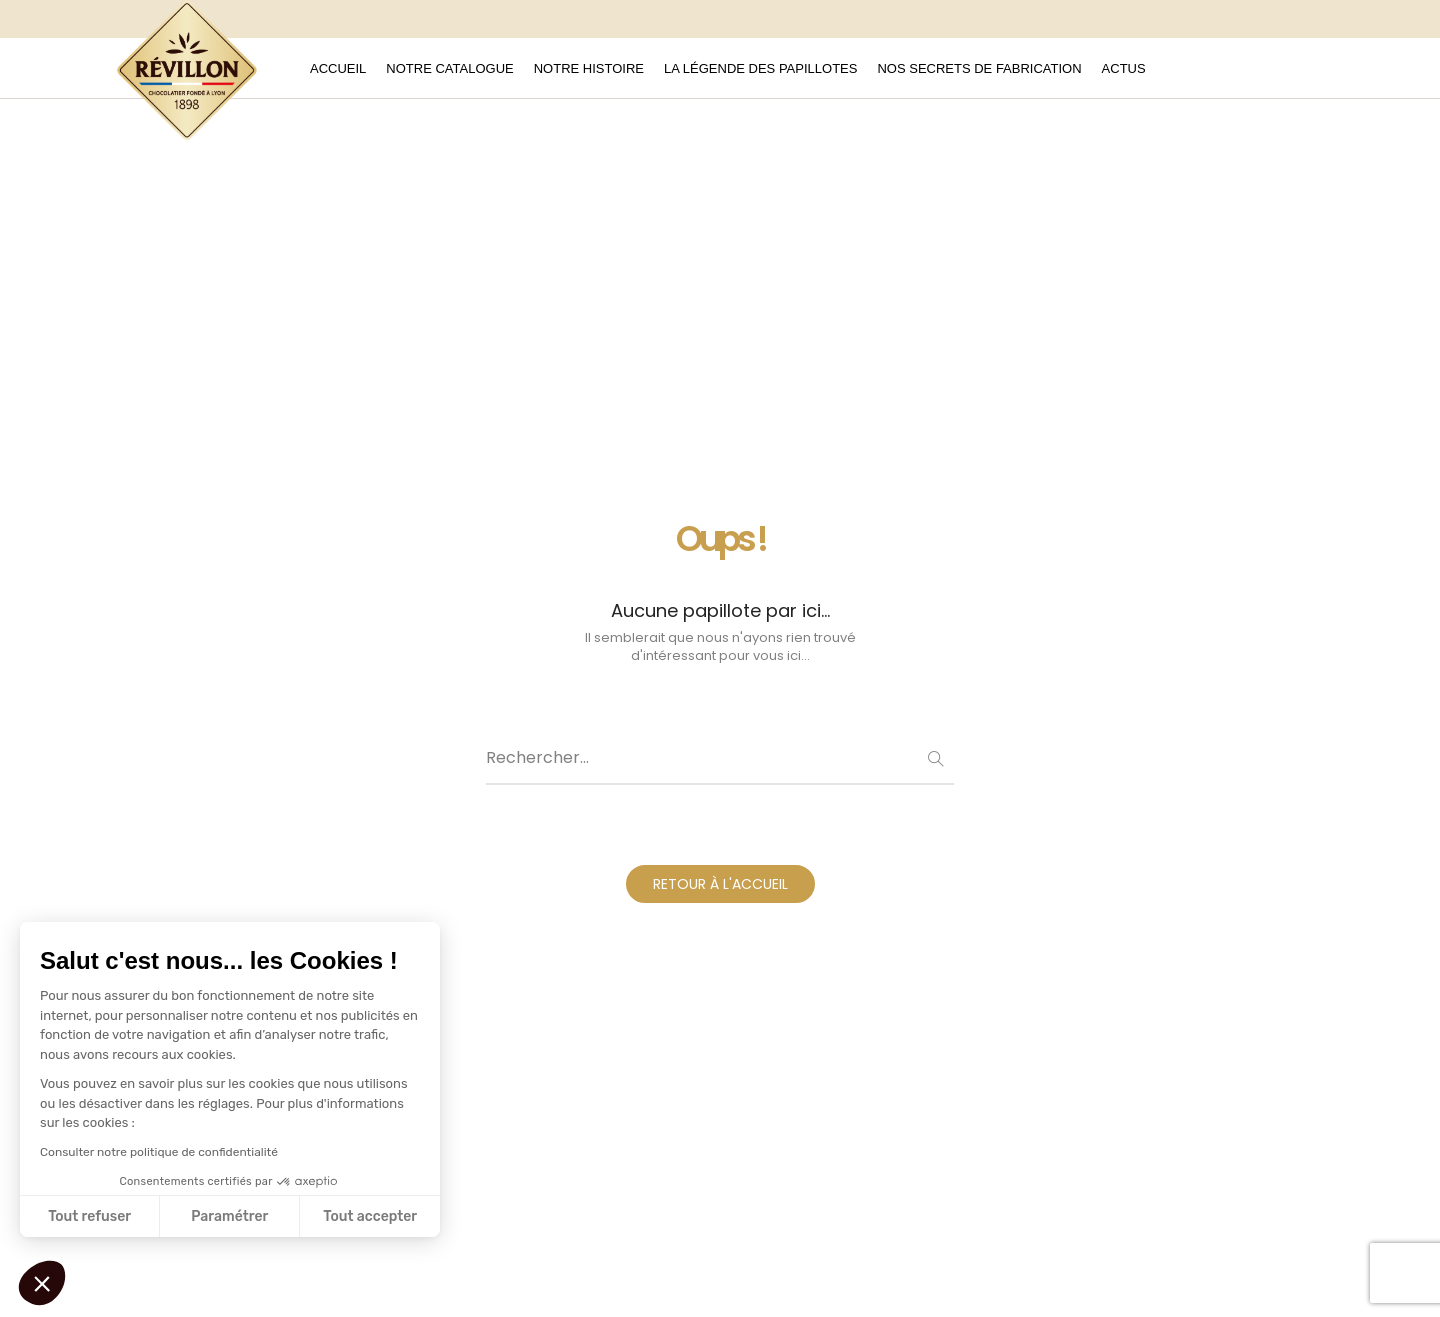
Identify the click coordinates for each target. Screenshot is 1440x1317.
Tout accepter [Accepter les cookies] (370, 1216)
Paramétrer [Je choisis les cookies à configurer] (229, 1216)
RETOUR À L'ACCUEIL (720, 884)
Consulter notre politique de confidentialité (159, 1152)
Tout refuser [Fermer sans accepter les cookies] (89, 1216)
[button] (42, 1283)
